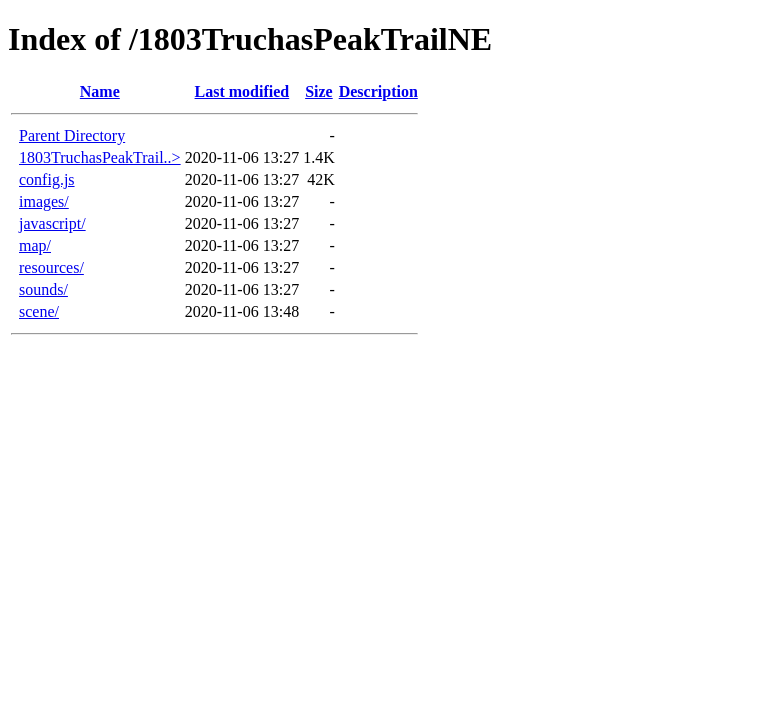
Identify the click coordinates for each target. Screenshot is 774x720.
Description (378, 91)
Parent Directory (72, 135)
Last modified (242, 91)
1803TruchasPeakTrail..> (100, 157)
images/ (44, 201)
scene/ (39, 311)
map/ (35, 245)
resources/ (51, 267)
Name (100, 91)
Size (319, 91)
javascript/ (52, 223)
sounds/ (43, 289)
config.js (47, 179)
